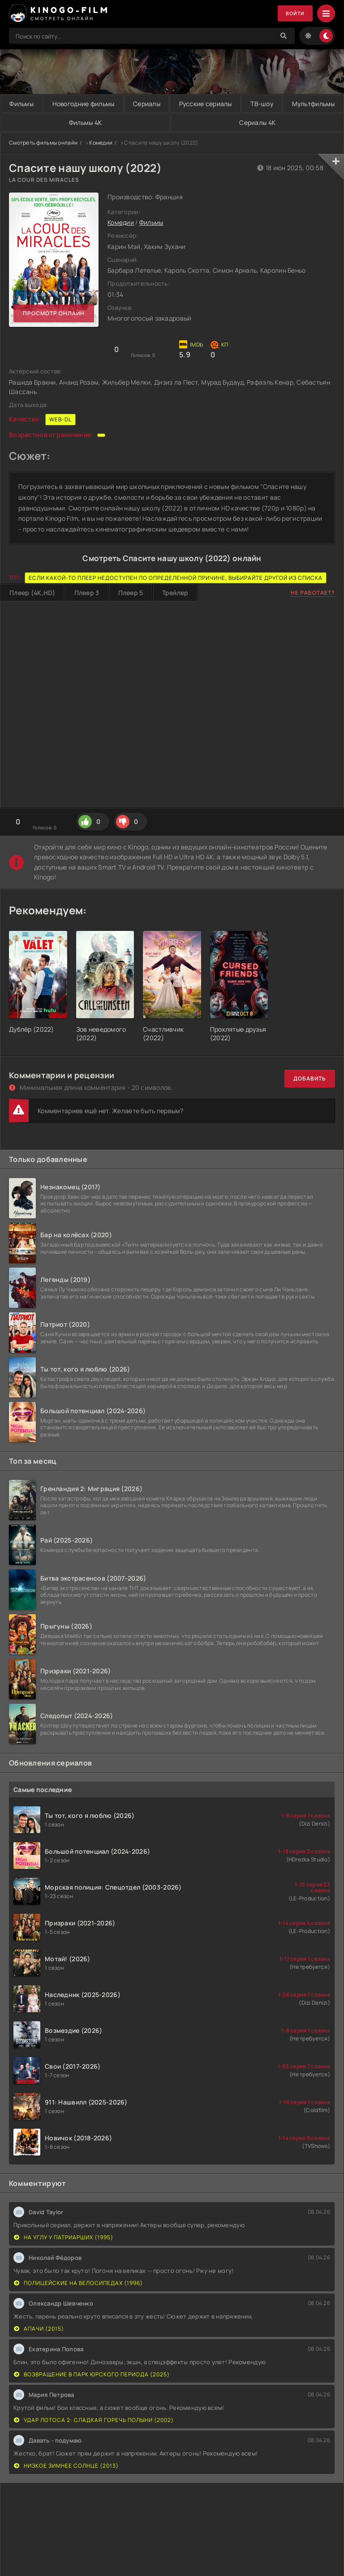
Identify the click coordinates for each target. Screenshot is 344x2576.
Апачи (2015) (39, 2328)
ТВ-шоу (317, 103)
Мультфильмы (60, 122)
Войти (294, 13)
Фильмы (27, 103)
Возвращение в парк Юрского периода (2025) (92, 2374)
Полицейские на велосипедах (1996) (78, 2283)
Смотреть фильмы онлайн (43, 142)
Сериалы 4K (287, 122)
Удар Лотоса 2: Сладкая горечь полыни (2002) (94, 2420)
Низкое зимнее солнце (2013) (66, 2465)
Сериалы (177, 103)
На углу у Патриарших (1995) (63, 2237)
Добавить (309, 1079)
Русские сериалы (248, 103)
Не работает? (313, 593)
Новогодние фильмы (101, 103)
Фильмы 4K (175, 122)
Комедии (100, 142)
